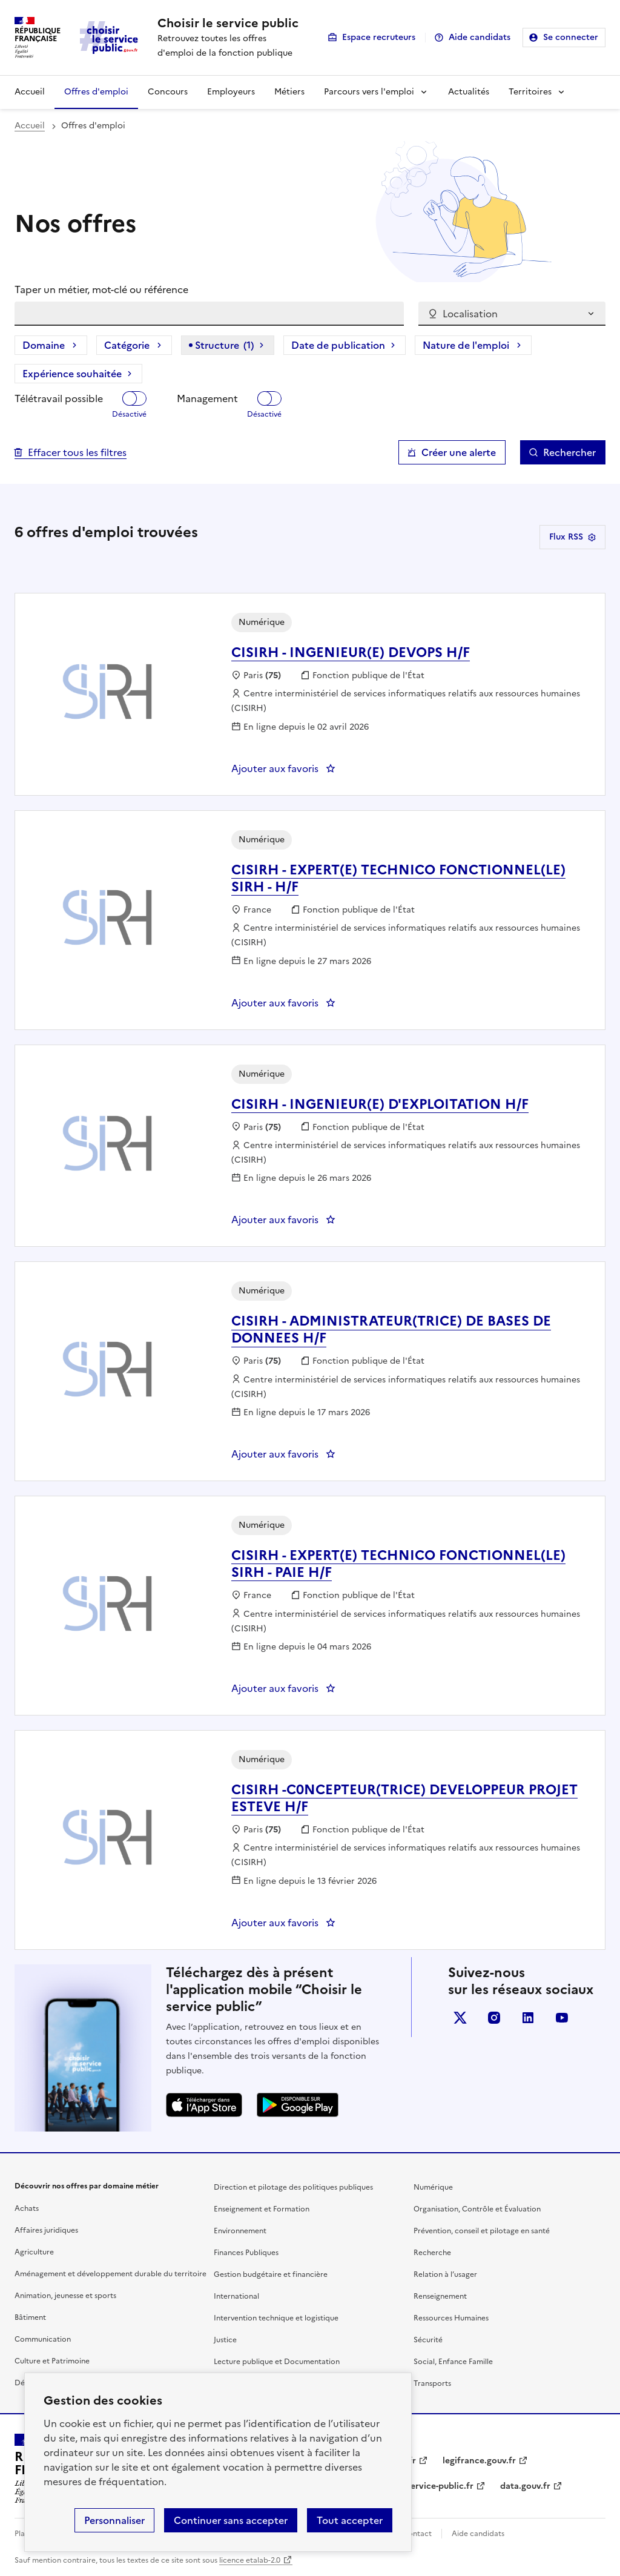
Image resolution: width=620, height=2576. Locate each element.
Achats (27, 2208)
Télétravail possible (59, 398)
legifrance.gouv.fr (479, 2460)
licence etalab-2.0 (249, 2560)
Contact (417, 2533)
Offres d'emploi (96, 91)
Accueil (30, 91)
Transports (432, 2383)
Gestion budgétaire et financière (271, 2274)
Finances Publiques (246, 2252)
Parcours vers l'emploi (369, 91)
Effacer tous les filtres (77, 452)
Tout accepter (350, 2520)
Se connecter (570, 37)
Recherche (432, 2252)
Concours (168, 91)
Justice (225, 2339)
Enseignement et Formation (261, 2209)
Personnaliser (114, 2520)
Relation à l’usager (445, 2274)
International (236, 2296)
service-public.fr (440, 2486)
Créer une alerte (458, 452)
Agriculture (34, 2252)
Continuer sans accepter (231, 2520)
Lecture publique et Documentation (277, 2361)
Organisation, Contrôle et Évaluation (477, 2209)
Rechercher (569, 452)
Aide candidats (479, 37)
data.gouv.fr (525, 2486)
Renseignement (440, 2296)
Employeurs (231, 91)
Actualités (468, 91)
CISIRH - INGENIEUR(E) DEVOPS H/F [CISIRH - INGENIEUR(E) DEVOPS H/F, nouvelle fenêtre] (350, 652)
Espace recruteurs (378, 37)
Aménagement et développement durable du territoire (110, 2273)
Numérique (433, 2187)
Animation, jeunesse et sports (65, 2295)
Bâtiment (30, 2317)
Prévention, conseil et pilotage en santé (482, 2230)
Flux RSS (572, 536)
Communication (43, 2339)
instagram (494, 2018)
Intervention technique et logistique (276, 2318)
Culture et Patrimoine (52, 2361)
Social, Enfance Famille (453, 2361)
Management (207, 398)
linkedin (528, 2018)
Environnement (240, 2230)
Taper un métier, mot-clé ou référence (101, 289)
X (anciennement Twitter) (460, 2018)
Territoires (530, 91)
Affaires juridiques (46, 2230)
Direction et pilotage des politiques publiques (293, 2187)
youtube (562, 2018)
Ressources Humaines (451, 2318)
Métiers (289, 91)
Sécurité (428, 2339)
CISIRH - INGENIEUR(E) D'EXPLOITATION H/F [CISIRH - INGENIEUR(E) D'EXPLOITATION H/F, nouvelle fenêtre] (380, 1104)
